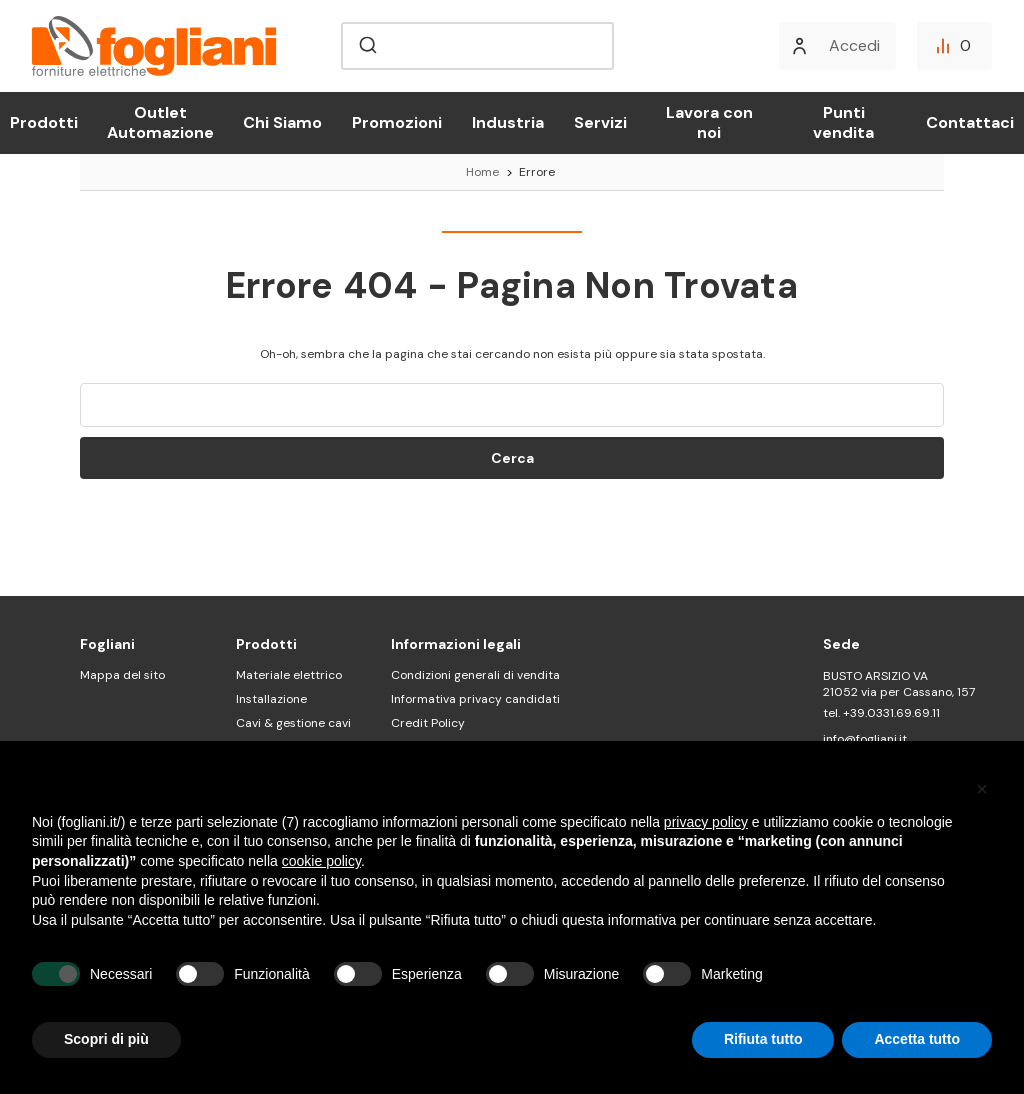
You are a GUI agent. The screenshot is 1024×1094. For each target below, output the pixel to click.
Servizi (600, 122)
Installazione (271, 699)
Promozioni (397, 122)
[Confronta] (954, 46)
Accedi (854, 45)
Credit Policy (428, 723)
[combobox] (477, 46)
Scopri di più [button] (106, 1039)
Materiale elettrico (289, 675)
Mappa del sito (122, 675)
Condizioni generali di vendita (475, 675)
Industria (508, 122)
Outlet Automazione (160, 122)
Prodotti (44, 122)
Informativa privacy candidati (475, 699)
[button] (982, 789)
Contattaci (970, 122)
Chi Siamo (282, 122)
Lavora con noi (709, 122)
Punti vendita (843, 122)
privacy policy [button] (706, 822)
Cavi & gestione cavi (293, 723)
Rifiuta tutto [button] (763, 1039)
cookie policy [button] (321, 861)
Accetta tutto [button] (917, 1039)
